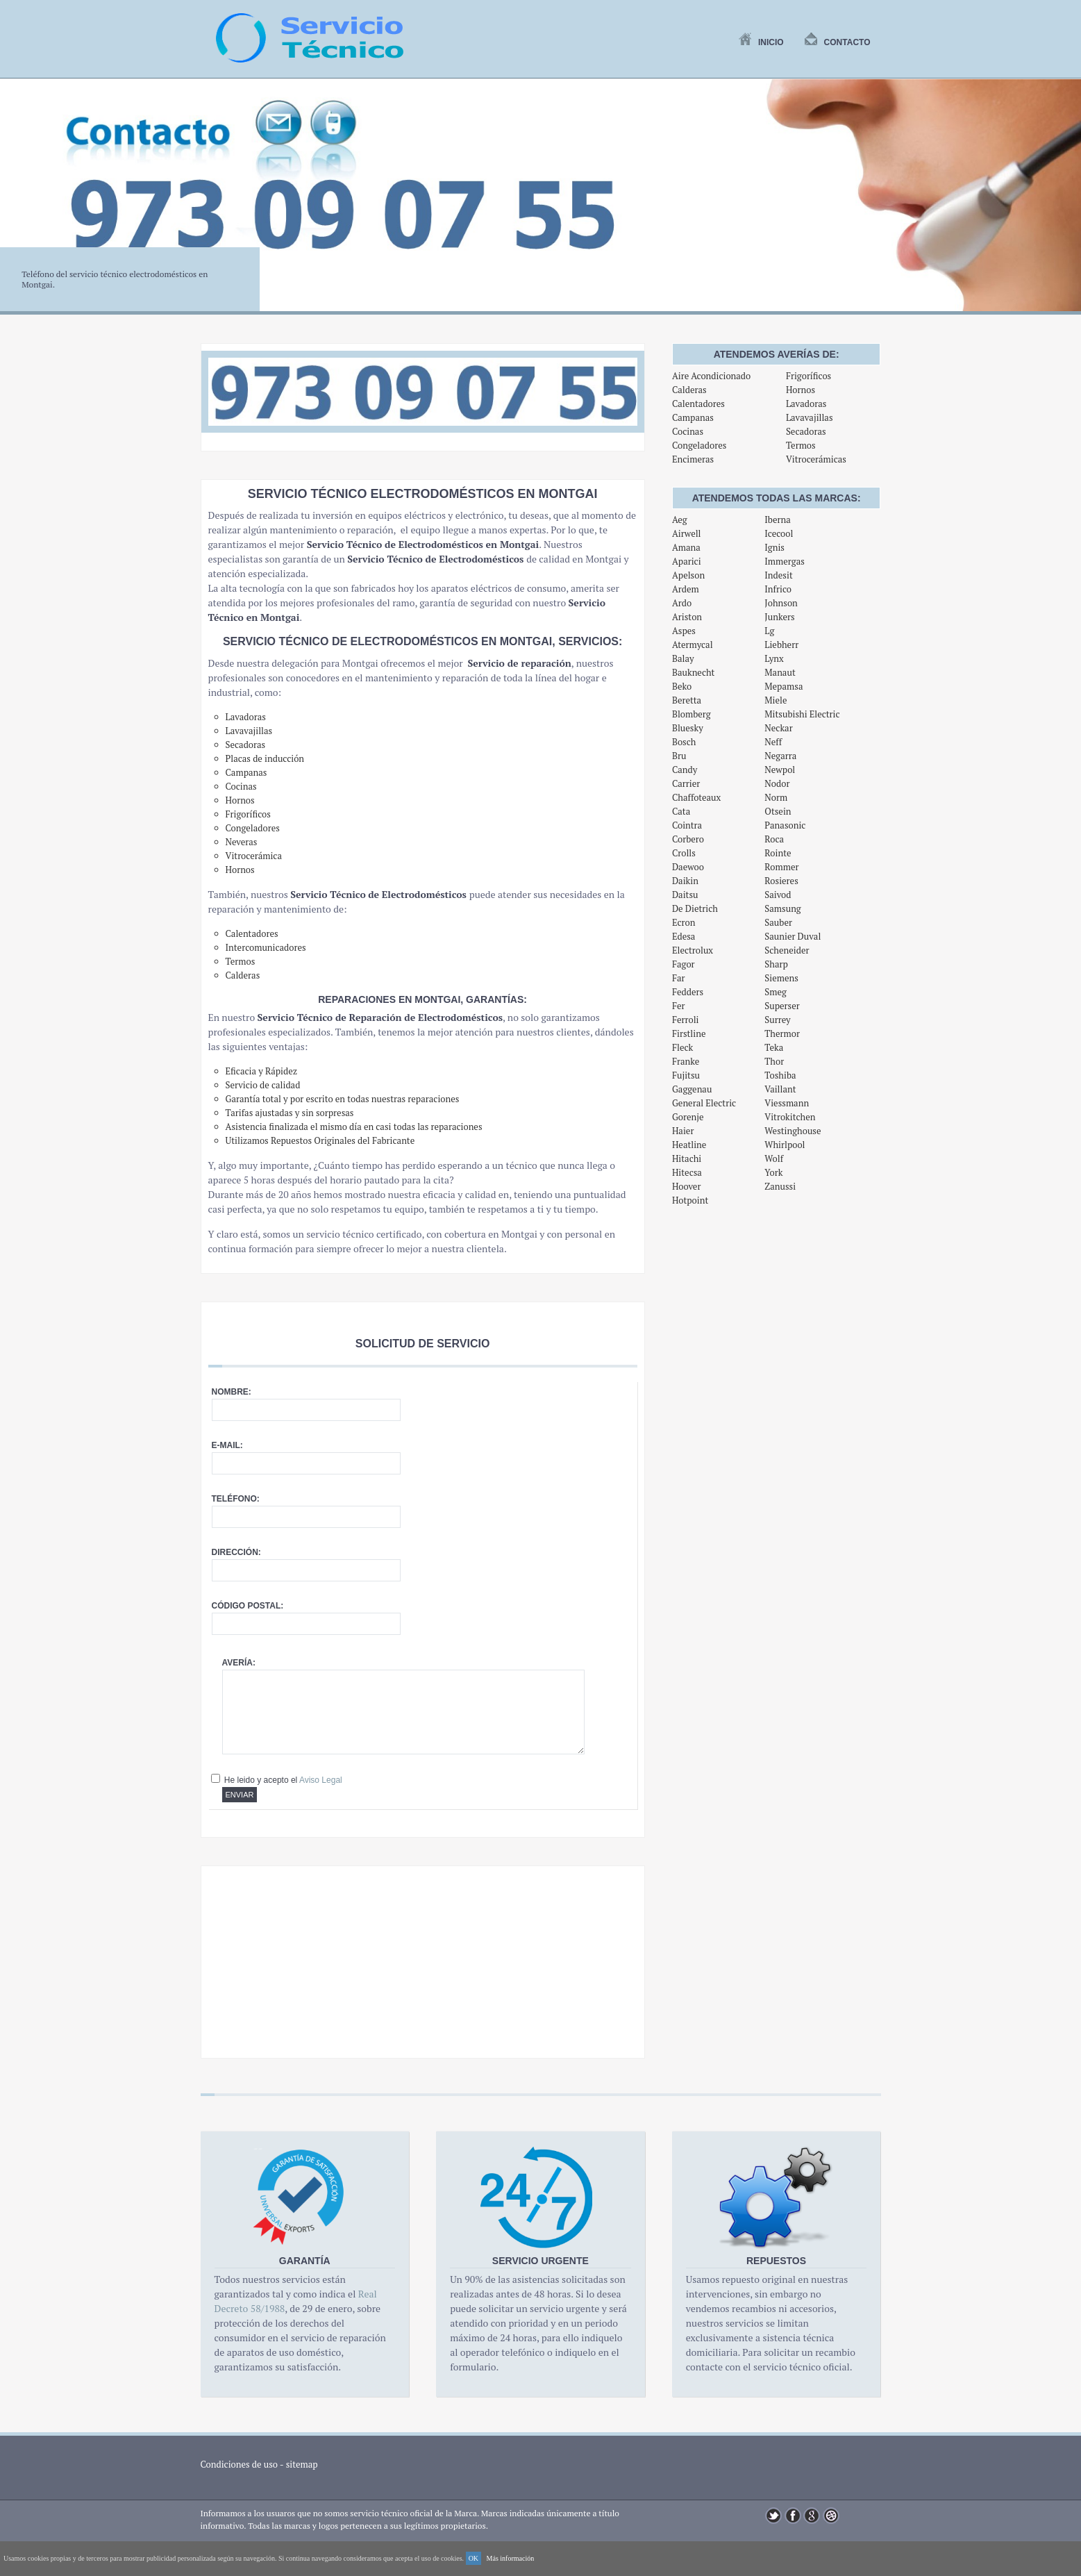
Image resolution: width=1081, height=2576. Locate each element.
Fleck (682, 1047)
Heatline (689, 1144)
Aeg (679, 519)
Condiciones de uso (239, 2464)
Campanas (693, 417)
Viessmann (786, 1103)
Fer (678, 1005)
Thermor (782, 1033)
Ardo (682, 603)
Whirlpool (784, 1144)
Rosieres (781, 880)
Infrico (777, 589)
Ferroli (685, 1019)
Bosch (684, 742)
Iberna (777, 519)
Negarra (780, 755)
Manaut (779, 672)
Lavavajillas (809, 417)
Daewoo (688, 867)
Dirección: (236, 1552)
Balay (683, 658)
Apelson (688, 575)
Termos (801, 445)
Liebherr (781, 644)
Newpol (779, 769)
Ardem (685, 589)
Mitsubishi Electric (801, 714)
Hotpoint (690, 1200)
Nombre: (231, 1392)
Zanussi (780, 1186)
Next (1063, 203)
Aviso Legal (320, 1780)
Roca (774, 839)
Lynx (774, 658)
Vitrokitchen (789, 1117)
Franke (685, 1061)
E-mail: (227, 1445)
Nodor (776, 783)
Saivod (777, 894)
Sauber (778, 922)
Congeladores (699, 445)
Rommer (781, 867)
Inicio (761, 42)
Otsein (777, 811)
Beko (682, 686)
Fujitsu (686, 1075)
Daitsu (685, 894)
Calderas (689, 389)
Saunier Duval (792, 936)
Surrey (777, 1019)
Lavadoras (806, 403)
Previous (18, 203)
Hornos (800, 389)
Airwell (686, 533)
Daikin (685, 880)
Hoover (686, 1186)
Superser (781, 1005)
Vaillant (780, 1089)
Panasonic (784, 825)
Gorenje (688, 1117)
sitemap (302, 2464)
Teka (773, 1047)
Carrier (686, 783)
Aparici (686, 561)
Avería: (238, 1663)
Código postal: (248, 1606)
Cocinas (687, 431)
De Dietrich (695, 908)
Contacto (838, 42)
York (773, 1172)
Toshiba (780, 1075)
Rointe (777, 853)
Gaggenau (692, 1089)
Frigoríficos (808, 375)
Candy (684, 769)
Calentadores (698, 403)
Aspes (684, 630)
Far (678, 978)
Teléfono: (236, 1499)
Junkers (779, 616)
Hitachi (686, 1158)
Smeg (775, 992)
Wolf (773, 1158)
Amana (686, 547)
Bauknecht (693, 672)
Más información (511, 2558)
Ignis (774, 547)
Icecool (778, 533)
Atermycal (692, 644)
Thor (774, 1061)
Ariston (687, 616)
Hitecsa (687, 1172)
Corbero (688, 839)
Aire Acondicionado (711, 375)
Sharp (776, 964)
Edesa (684, 936)
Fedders (687, 992)
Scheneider (786, 950)
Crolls (684, 853)
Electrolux (692, 950)
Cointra (687, 825)
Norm (775, 797)
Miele (775, 700)
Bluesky (687, 728)
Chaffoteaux (696, 797)
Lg (769, 630)
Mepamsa (783, 686)
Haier (683, 1130)
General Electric (704, 1103)
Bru (679, 755)
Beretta (686, 700)
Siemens (781, 978)
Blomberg (691, 714)
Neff (773, 742)
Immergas (784, 561)
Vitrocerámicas (816, 459)
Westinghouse (792, 1130)
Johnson (781, 603)
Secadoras (806, 431)
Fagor (683, 964)
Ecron (684, 922)
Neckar (778, 728)
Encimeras (693, 459)
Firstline (689, 1033)
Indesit (778, 575)
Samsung (782, 908)
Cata (681, 811)
